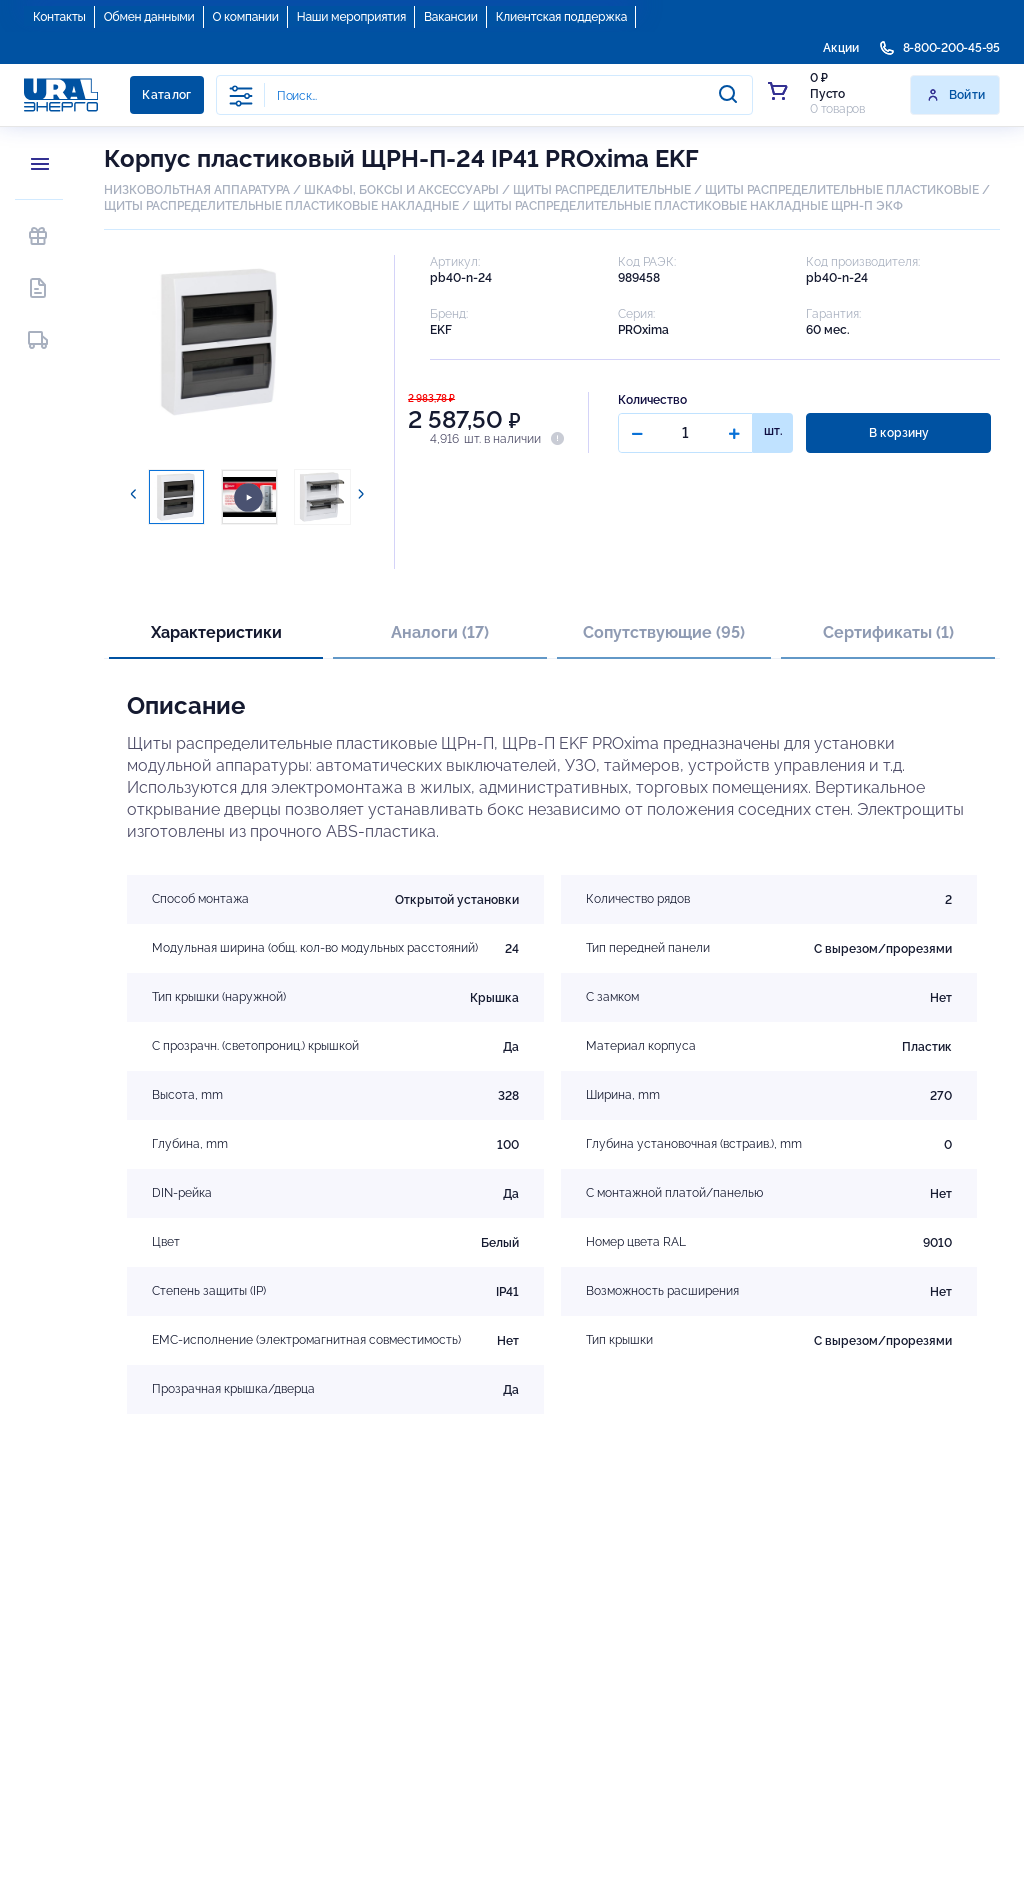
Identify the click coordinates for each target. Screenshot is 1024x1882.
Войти (955, 95)
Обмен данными (149, 17)
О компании (246, 17)
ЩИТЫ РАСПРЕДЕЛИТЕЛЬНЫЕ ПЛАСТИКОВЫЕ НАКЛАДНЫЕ (281, 206)
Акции (841, 48)
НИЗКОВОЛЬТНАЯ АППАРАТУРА (197, 190)
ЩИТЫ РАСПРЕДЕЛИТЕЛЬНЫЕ (602, 190)
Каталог (167, 95)
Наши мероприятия (351, 17)
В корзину (899, 433)
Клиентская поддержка (561, 17)
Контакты (59, 17)
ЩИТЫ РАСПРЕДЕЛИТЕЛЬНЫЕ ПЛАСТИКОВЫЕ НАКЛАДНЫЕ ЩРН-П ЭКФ (688, 206)
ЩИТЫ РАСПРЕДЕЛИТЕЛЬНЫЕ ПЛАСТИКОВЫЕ (842, 190)
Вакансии (451, 17)
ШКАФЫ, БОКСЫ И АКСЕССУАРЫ (401, 190)
